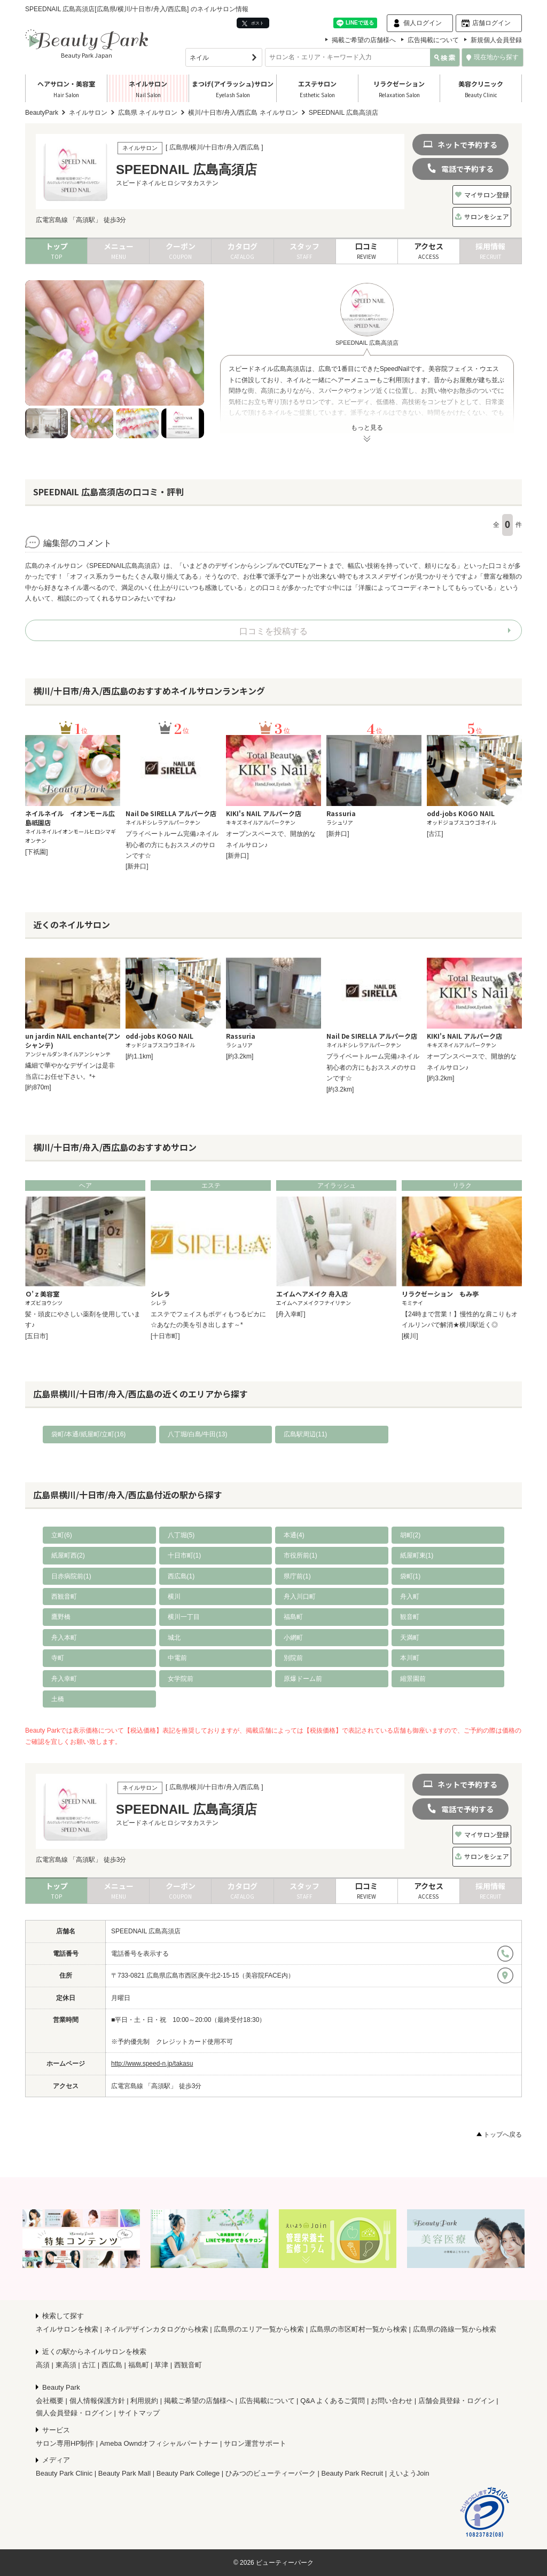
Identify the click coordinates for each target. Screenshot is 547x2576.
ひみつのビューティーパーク (270, 2473)
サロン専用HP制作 (65, 2443)
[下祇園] (36, 852)
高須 (43, 2365)
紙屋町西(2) (68, 1555)
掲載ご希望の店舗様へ (364, 40)
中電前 (177, 1658)
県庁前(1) (297, 1576)
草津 (161, 2365)
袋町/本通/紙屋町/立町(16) (88, 1434)
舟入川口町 (300, 1596)
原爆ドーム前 (303, 1678)
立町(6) (61, 1535)
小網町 (293, 1637)
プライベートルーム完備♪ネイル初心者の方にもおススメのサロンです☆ (172, 844)
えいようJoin (409, 2473)
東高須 (66, 2365)
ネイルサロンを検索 (67, 2329)
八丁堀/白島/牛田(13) (198, 1434)
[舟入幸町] (291, 1314)
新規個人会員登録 (496, 40)
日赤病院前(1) (71, 1576)
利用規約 (144, 2401)
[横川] (410, 1336)
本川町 (409, 1658)
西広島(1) (181, 1576)
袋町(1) (410, 1576)
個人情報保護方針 (97, 2401)
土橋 (57, 1699)
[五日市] (36, 1336)
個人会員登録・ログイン (74, 2413)
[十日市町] (165, 1336)
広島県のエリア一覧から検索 (259, 2329)
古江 (89, 2365)
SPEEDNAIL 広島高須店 (146, 1931)
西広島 (111, 2365)
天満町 (409, 1637)
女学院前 (180, 1678)
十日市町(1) (184, 1555)
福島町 (293, 1617)
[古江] (435, 833)
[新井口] (137, 866)
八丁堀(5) (181, 1535)
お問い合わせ (391, 2401)
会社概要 (50, 2401)
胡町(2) (410, 1535)
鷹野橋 (61, 1617)
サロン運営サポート (255, 2443)
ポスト (253, 23)
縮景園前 (413, 1678)
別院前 (293, 1658)
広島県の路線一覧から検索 (454, 2329)
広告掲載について (433, 40)
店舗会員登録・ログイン (456, 2401)
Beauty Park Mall (124, 2473)
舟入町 (409, 1596)
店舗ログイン (491, 23)
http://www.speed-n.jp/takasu (152, 2063)
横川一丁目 (184, 1617)
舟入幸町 (64, 1678)
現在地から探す (492, 57)
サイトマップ (139, 2413)
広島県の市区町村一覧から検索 (358, 2329)
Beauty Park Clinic (64, 2473)
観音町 (409, 1617)
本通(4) (294, 1535)
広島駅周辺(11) (305, 1434)
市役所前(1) (300, 1555)
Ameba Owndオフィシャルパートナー (159, 2443)
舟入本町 (64, 1637)
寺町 (57, 1658)
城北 (174, 1637)
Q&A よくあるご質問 (332, 2401)
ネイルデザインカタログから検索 (156, 2329)
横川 (174, 1596)
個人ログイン (422, 23)
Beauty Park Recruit (353, 2473)
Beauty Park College (188, 2473)
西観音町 (64, 1596)
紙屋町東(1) (417, 1555)
